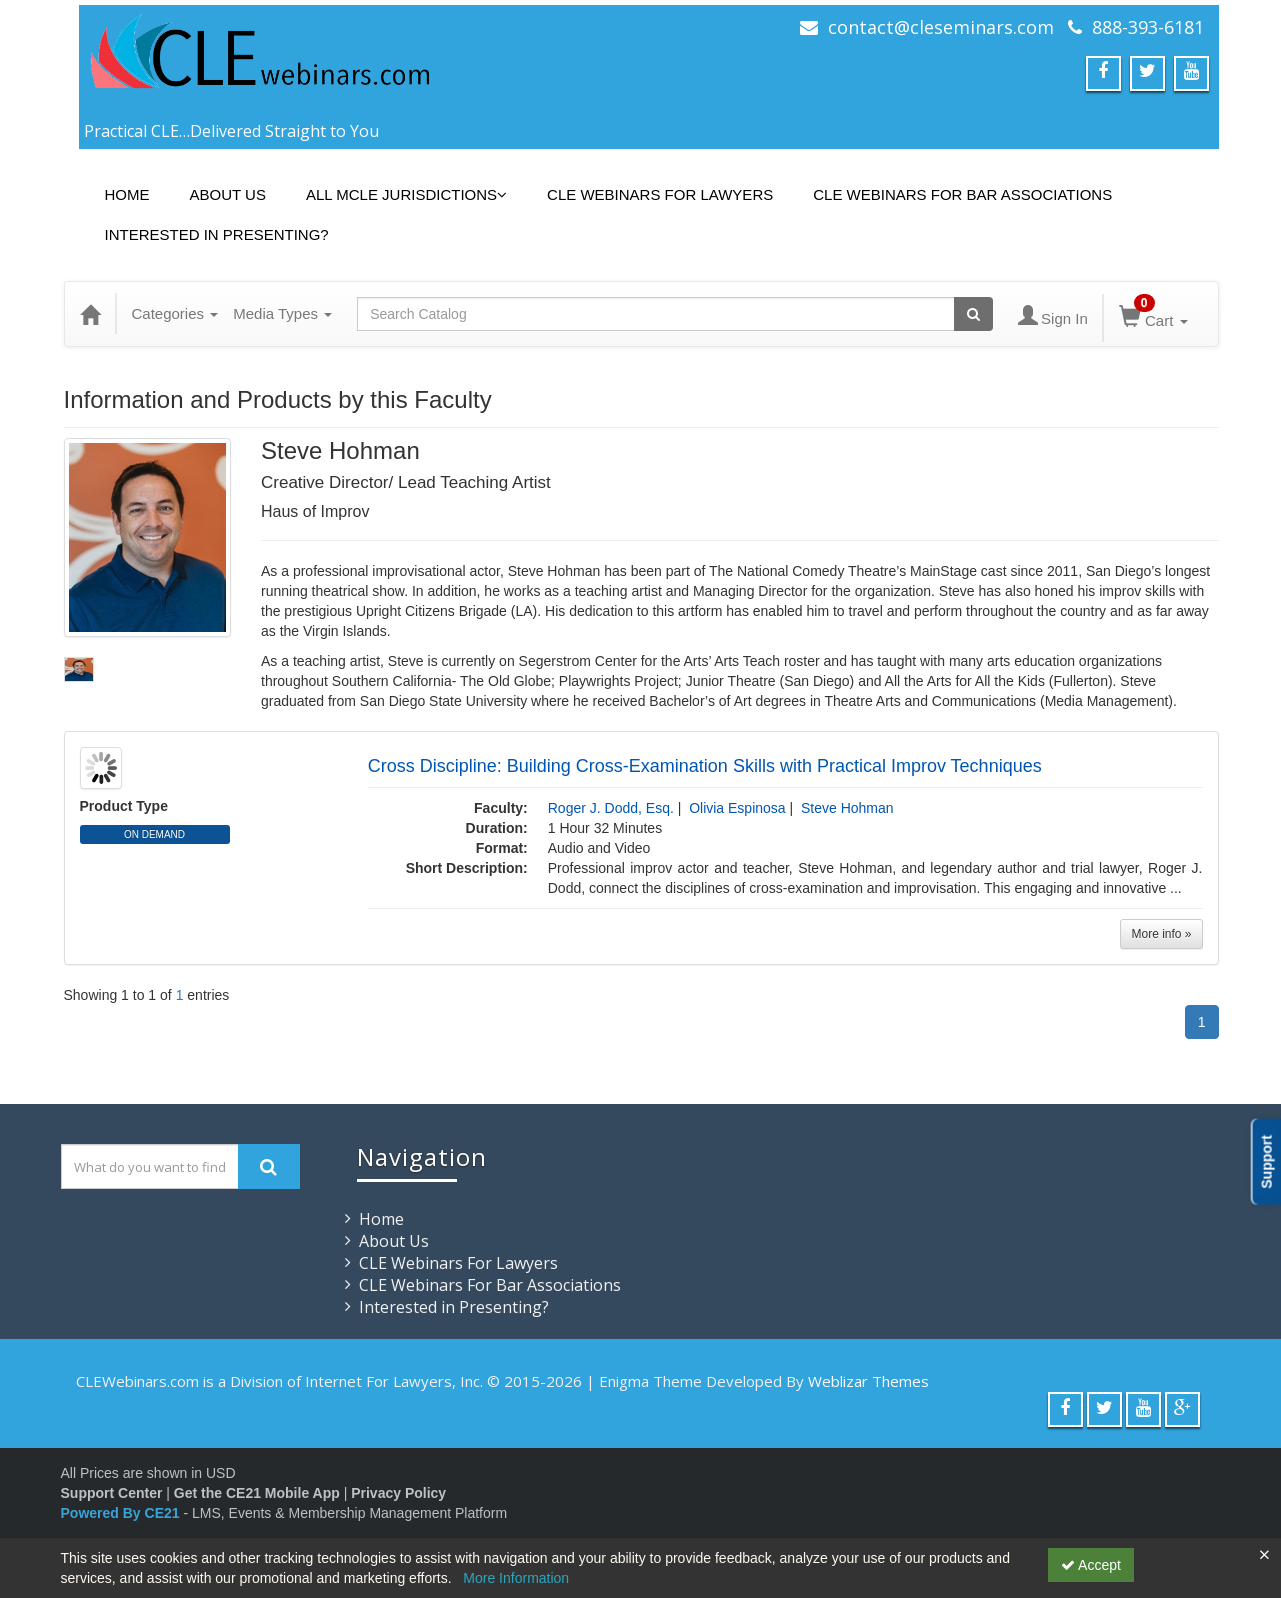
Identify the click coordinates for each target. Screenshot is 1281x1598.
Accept (1091, 1565)
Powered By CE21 (122, 1513)
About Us (228, 194)
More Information (516, 1578)
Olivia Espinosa (737, 808)
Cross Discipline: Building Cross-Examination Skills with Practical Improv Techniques (705, 766)
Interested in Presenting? (217, 234)
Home (127, 194)
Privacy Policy (398, 1493)
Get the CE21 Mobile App (257, 1493)
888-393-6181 (1148, 27)
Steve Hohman (847, 808)
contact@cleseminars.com (941, 27)
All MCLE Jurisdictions (406, 194)
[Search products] (973, 314)
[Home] (90, 314)
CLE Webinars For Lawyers (660, 194)
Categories (175, 313)
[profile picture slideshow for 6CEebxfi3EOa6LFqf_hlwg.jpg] (79, 669)
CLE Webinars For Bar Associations (962, 194)
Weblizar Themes (868, 1381)
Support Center (112, 1493)
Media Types (282, 313)
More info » (1161, 934)
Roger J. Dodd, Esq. (611, 808)
